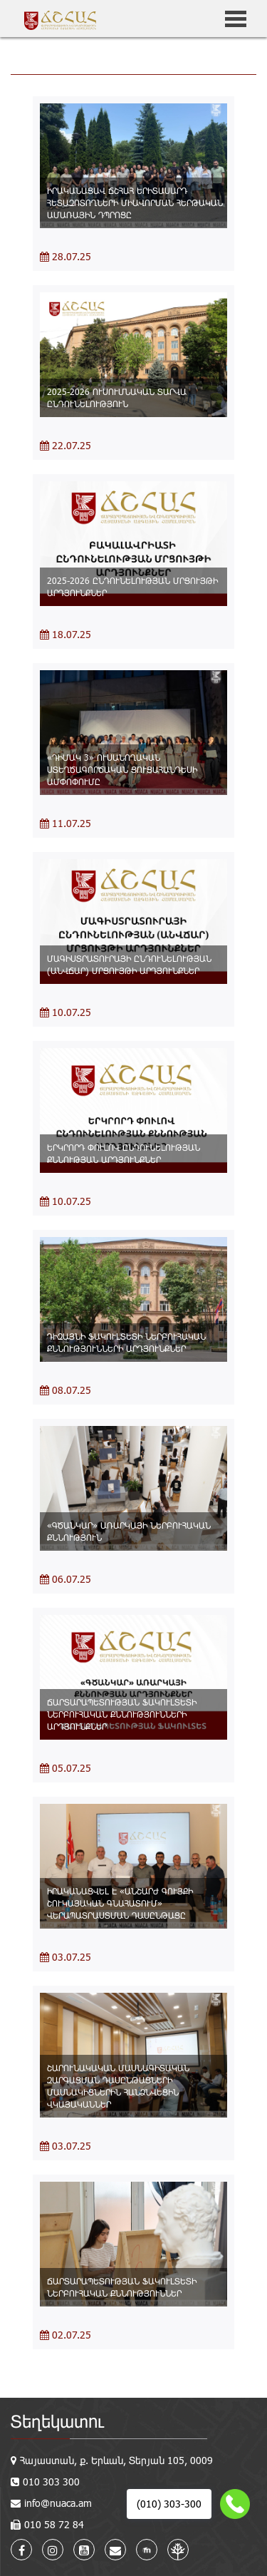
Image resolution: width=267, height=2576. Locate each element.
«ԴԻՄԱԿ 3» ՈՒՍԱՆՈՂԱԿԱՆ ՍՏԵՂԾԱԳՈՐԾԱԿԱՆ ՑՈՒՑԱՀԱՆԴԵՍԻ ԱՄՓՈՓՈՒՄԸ (122, 769)
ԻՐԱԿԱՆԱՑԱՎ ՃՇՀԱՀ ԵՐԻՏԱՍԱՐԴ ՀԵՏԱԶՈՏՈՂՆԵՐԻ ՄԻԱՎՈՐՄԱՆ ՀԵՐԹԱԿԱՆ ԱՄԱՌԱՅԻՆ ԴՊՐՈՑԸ (135, 202)
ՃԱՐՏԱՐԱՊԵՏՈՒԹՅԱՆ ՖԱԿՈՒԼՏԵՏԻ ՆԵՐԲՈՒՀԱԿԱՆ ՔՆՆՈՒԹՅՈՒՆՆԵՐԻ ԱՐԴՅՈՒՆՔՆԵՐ (122, 1714)
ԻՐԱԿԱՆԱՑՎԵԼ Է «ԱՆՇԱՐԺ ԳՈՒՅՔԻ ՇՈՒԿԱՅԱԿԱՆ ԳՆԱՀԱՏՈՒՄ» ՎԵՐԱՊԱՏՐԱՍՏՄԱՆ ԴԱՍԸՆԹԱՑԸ (120, 1903)
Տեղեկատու (57, 2421)
